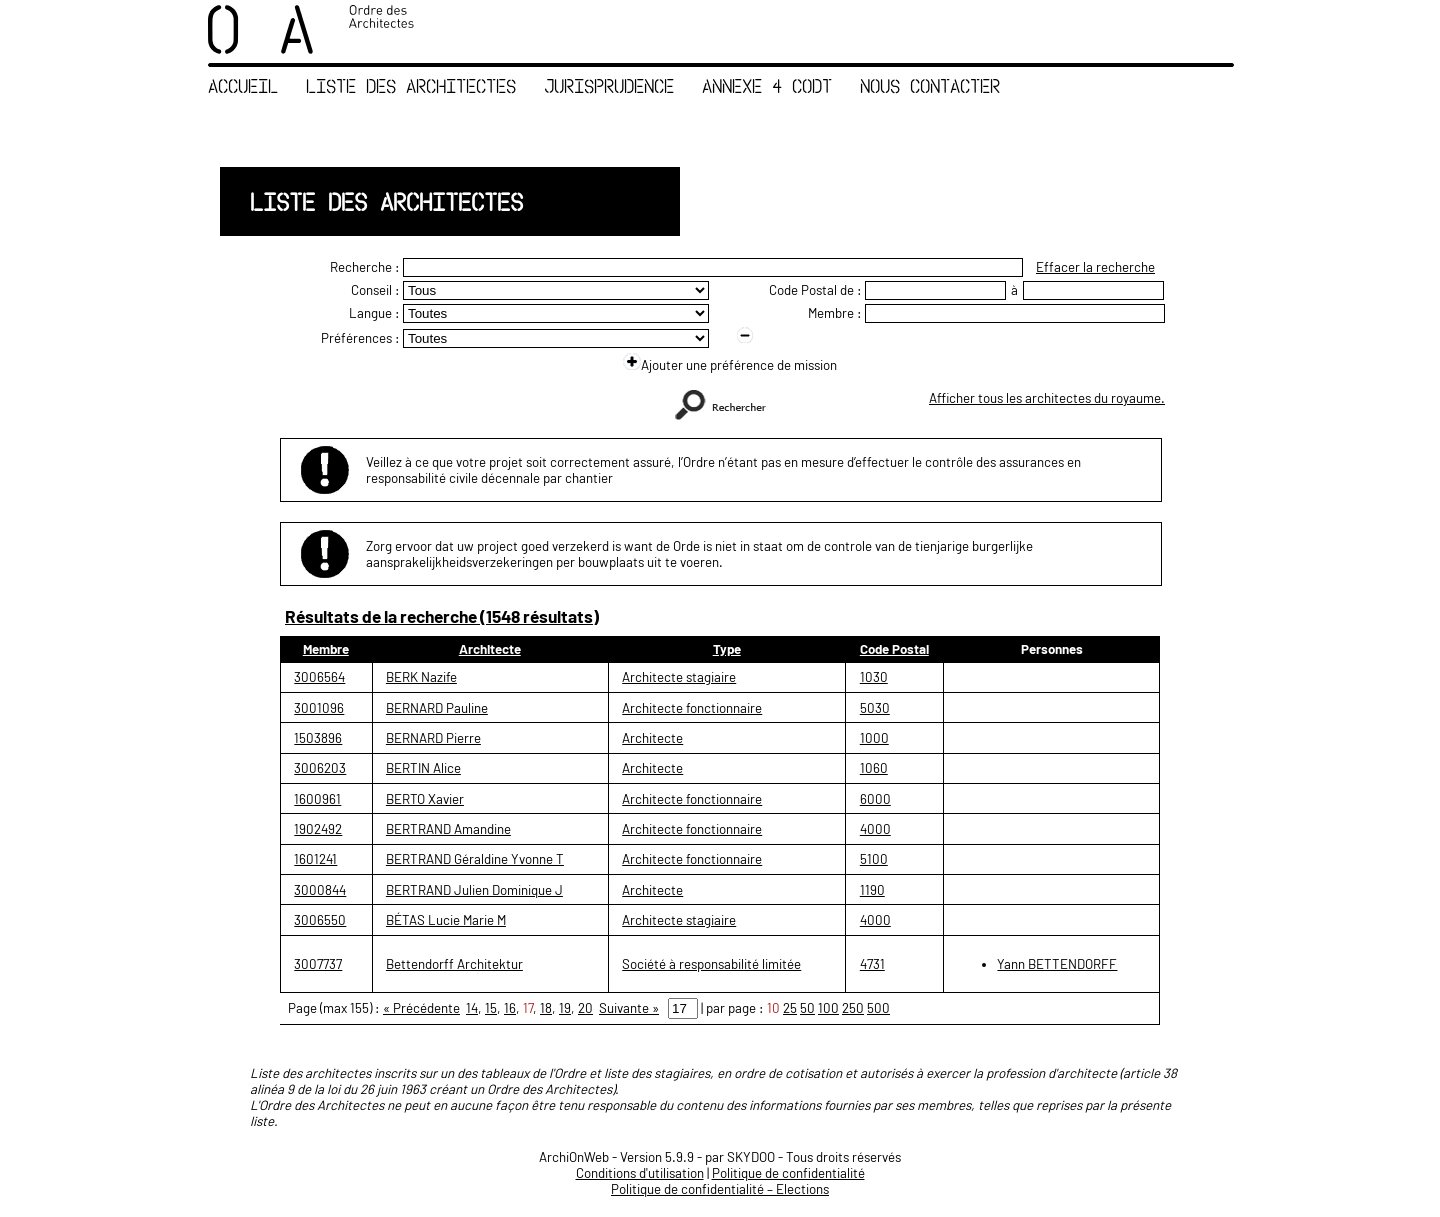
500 (878, 1008)
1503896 (318, 738)
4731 (872, 964)
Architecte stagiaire (679, 677)
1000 (874, 738)
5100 (874, 859)
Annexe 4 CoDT (767, 85)
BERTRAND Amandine (448, 829)
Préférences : (360, 338)
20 (585, 1008)
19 (565, 1008)
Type (727, 649)
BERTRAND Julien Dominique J (474, 890)
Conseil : (375, 290)
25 (790, 1008)
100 (828, 1008)
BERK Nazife (421, 677)
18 (546, 1008)
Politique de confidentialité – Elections (720, 1189)
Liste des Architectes (411, 85)
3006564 (319, 677)
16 (510, 1008)
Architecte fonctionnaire (692, 708)
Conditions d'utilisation (640, 1173)
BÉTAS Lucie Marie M (446, 920)
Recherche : (365, 267)
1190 (872, 890)
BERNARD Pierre (433, 738)
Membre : (835, 313)
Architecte (490, 649)
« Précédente (421, 1008)
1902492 (318, 829)
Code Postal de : (815, 290)
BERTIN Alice (423, 768)
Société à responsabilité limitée (711, 964)
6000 (875, 799)
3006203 (320, 768)
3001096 (319, 708)
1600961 (317, 799)
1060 (874, 768)
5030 (875, 708)
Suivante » (629, 1008)
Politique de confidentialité (788, 1173)
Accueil (243, 85)
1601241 (315, 859)
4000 (875, 829)
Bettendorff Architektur (454, 964)
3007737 (318, 964)
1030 (874, 677)
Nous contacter (930, 85)
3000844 (320, 890)
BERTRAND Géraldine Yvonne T (475, 859)
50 (807, 1008)
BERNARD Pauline (437, 708)
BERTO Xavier (425, 799)
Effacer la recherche (1095, 267)
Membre (326, 649)
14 (472, 1008)
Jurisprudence (609, 85)
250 (853, 1008)
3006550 (320, 920)
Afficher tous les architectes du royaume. (1047, 398)
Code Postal (894, 649)
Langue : (374, 313)
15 (491, 1008)
